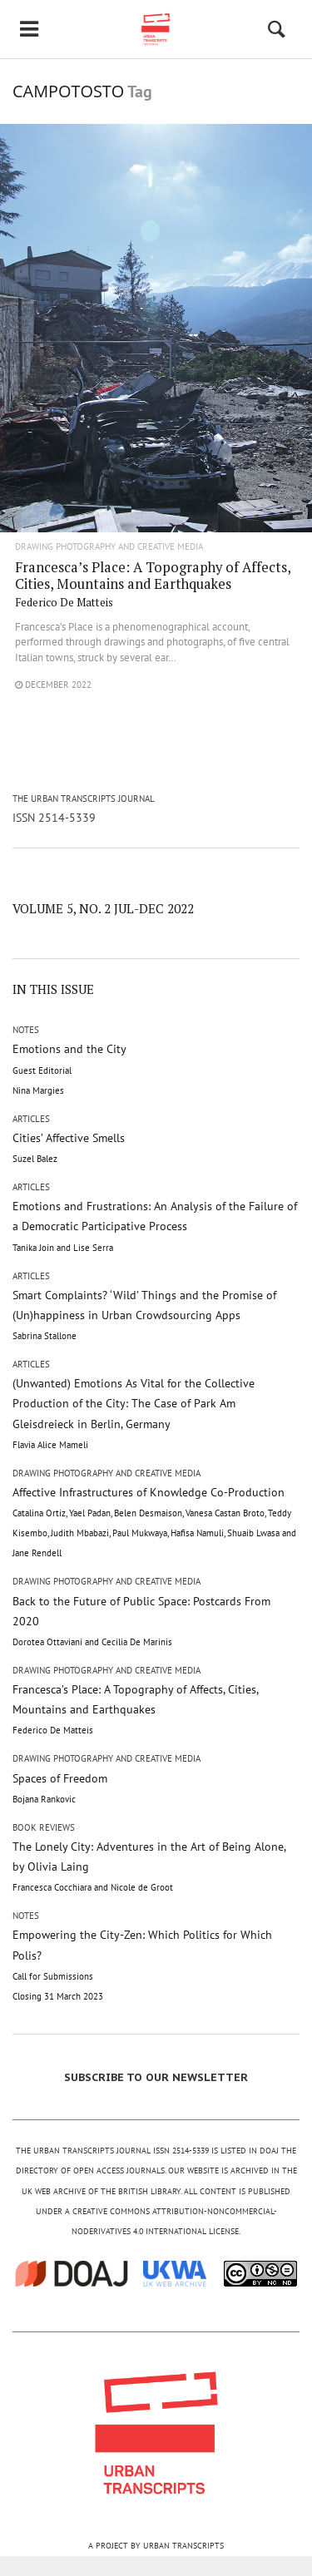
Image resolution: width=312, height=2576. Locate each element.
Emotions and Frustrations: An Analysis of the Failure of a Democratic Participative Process (154, 1226)
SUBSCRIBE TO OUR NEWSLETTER (156, 2077)
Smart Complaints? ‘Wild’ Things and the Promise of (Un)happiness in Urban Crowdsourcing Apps (144, 1315)
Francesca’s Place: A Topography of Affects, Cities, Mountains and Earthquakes (152, 583)
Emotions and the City (69, 1068)
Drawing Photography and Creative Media (109, 546)
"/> (156, 360)
